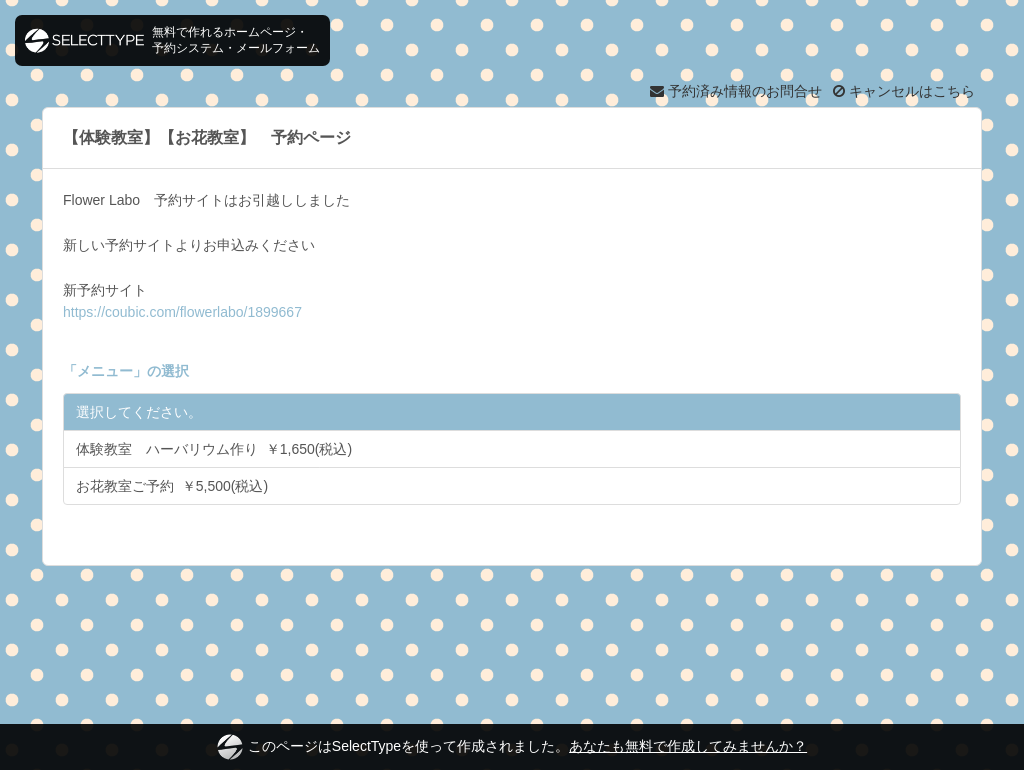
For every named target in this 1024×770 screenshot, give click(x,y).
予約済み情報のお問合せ (736, 91)
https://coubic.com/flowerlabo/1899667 (182, 312)
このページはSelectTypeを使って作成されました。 (512, 747)
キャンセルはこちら (904, 91)
